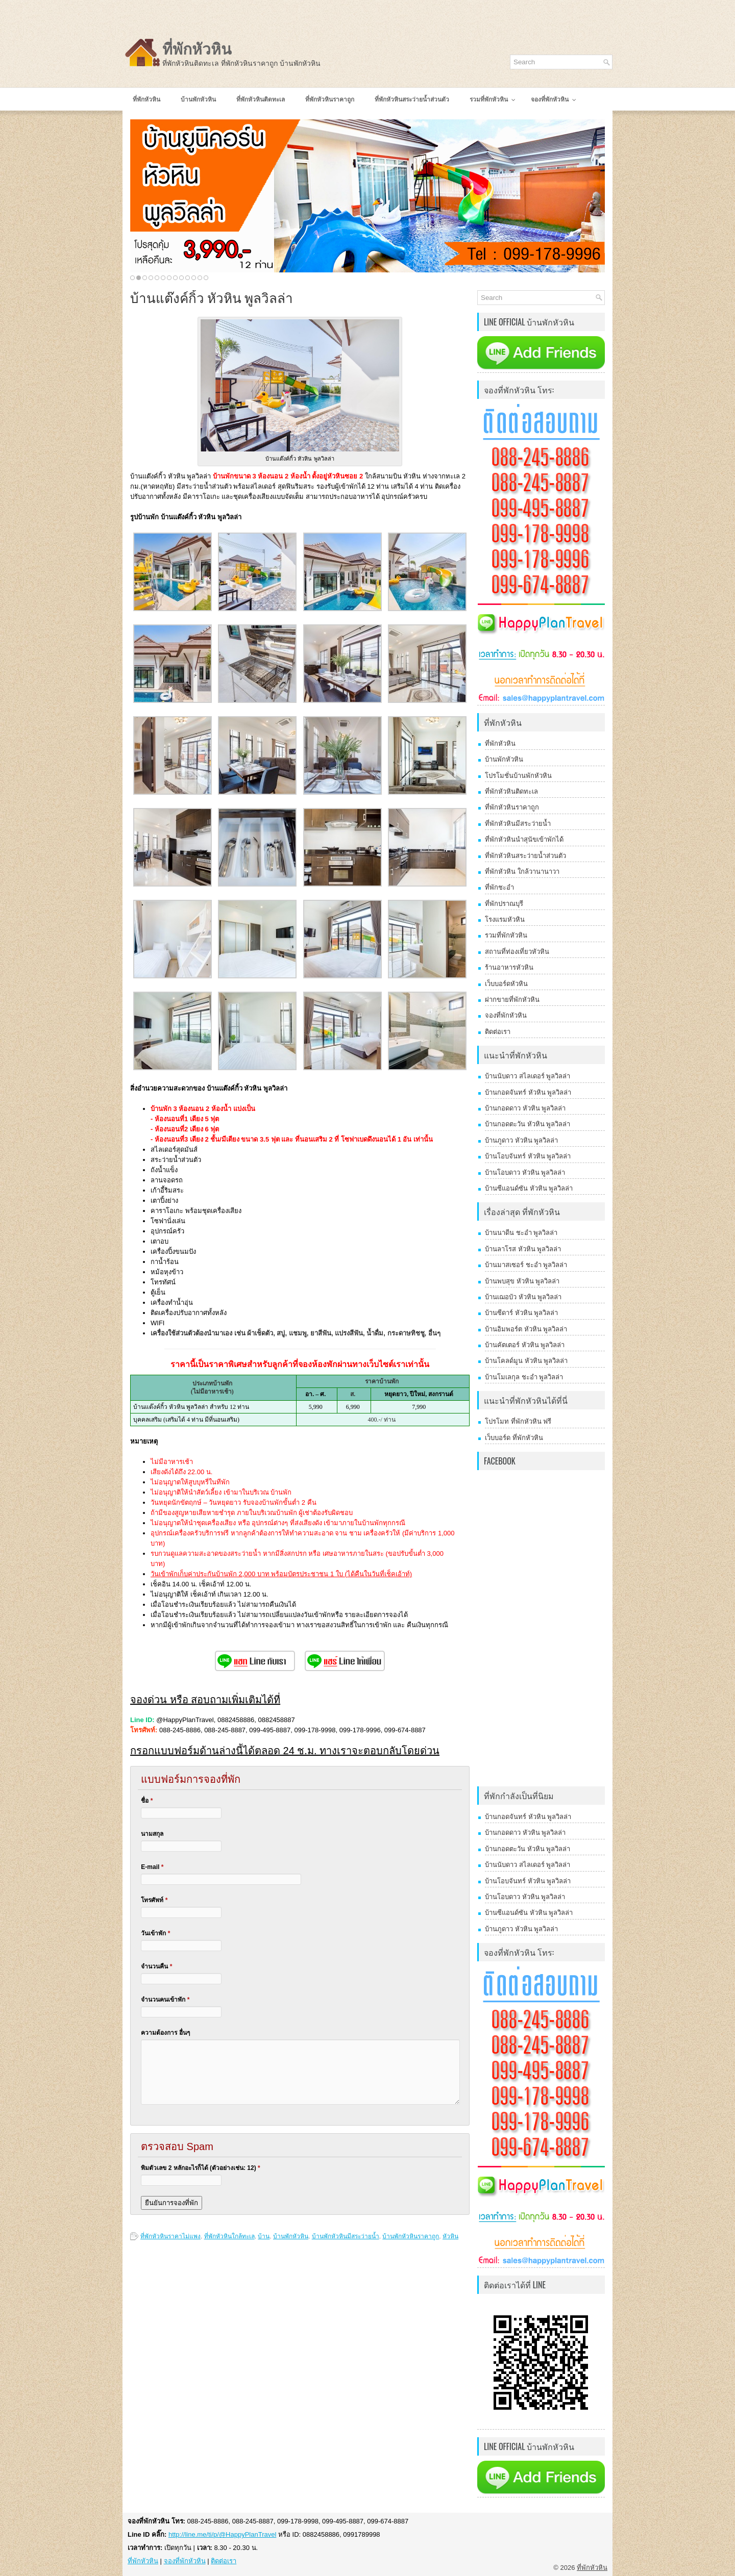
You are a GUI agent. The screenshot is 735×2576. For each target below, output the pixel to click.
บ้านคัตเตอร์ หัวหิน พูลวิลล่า (525, 1345)
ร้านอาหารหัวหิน (509, 967)
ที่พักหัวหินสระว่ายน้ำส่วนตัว (525, 856)
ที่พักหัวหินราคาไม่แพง (170, 2236)
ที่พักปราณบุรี (504, 903)
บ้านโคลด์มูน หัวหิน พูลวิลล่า (526, 1361)
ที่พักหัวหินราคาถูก (512, 807)
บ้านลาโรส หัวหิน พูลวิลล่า (523, 1249)
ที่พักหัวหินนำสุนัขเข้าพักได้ (524, 839)
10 (187, 277)
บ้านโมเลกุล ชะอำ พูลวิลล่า (524, 1377)
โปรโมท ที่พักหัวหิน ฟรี (518, 1421)
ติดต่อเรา (497, 1032)
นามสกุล (152, 1833)
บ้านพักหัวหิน (290, 2236)
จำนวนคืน (156, 1966)
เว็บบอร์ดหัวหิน (506, 984)
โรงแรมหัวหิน (505, 919)
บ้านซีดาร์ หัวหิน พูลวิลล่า (521, 1313)
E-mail (152, 1867)
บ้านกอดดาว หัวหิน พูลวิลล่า (525, 1108)
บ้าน (264, 2236)
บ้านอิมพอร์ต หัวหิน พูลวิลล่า (526, 1329)
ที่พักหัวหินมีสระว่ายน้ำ (518, 823)
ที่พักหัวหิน (197, 49)
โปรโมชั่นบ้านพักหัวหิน (518, 775)
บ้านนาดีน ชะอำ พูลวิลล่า (521, 1232)
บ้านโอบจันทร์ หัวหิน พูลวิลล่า (528, 1156)
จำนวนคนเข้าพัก (165, 1999)
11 (193, 277)
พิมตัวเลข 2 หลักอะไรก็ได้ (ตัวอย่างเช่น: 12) (200, 2167)
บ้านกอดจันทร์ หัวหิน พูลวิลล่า (528, 1092)
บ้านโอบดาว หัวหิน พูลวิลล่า (525, 1172)
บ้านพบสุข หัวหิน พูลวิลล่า (522, 1281)
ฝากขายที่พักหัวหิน (512, 999)
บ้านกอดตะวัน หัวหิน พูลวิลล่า (527, 1124)
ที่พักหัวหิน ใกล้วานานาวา (522, 871)
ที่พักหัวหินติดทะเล (511, 791)
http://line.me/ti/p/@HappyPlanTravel (222, 2534)
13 (206, 277)
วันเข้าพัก (155, 1933)
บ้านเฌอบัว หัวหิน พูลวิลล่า (523, 1297)
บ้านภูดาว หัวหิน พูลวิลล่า (521, 1140)
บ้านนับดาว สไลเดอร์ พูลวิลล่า (527, 1076)
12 (200, 277)
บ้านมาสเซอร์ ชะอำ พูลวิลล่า (526, 1265)
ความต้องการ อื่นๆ (165, 2032)
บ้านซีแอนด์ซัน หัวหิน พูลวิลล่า (529, 1188)
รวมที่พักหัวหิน (506, 935)
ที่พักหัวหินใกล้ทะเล (229, 2236)
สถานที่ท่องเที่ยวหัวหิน (517, 951)
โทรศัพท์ (154, 1900)
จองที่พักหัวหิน (506, 1015)
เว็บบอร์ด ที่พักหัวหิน (514, 1438)
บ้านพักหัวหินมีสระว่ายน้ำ (345, 2236)
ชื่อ (147, 1800)
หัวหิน (450, 2236)
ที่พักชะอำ (499, 887)
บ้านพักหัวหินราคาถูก (410, 2236)
